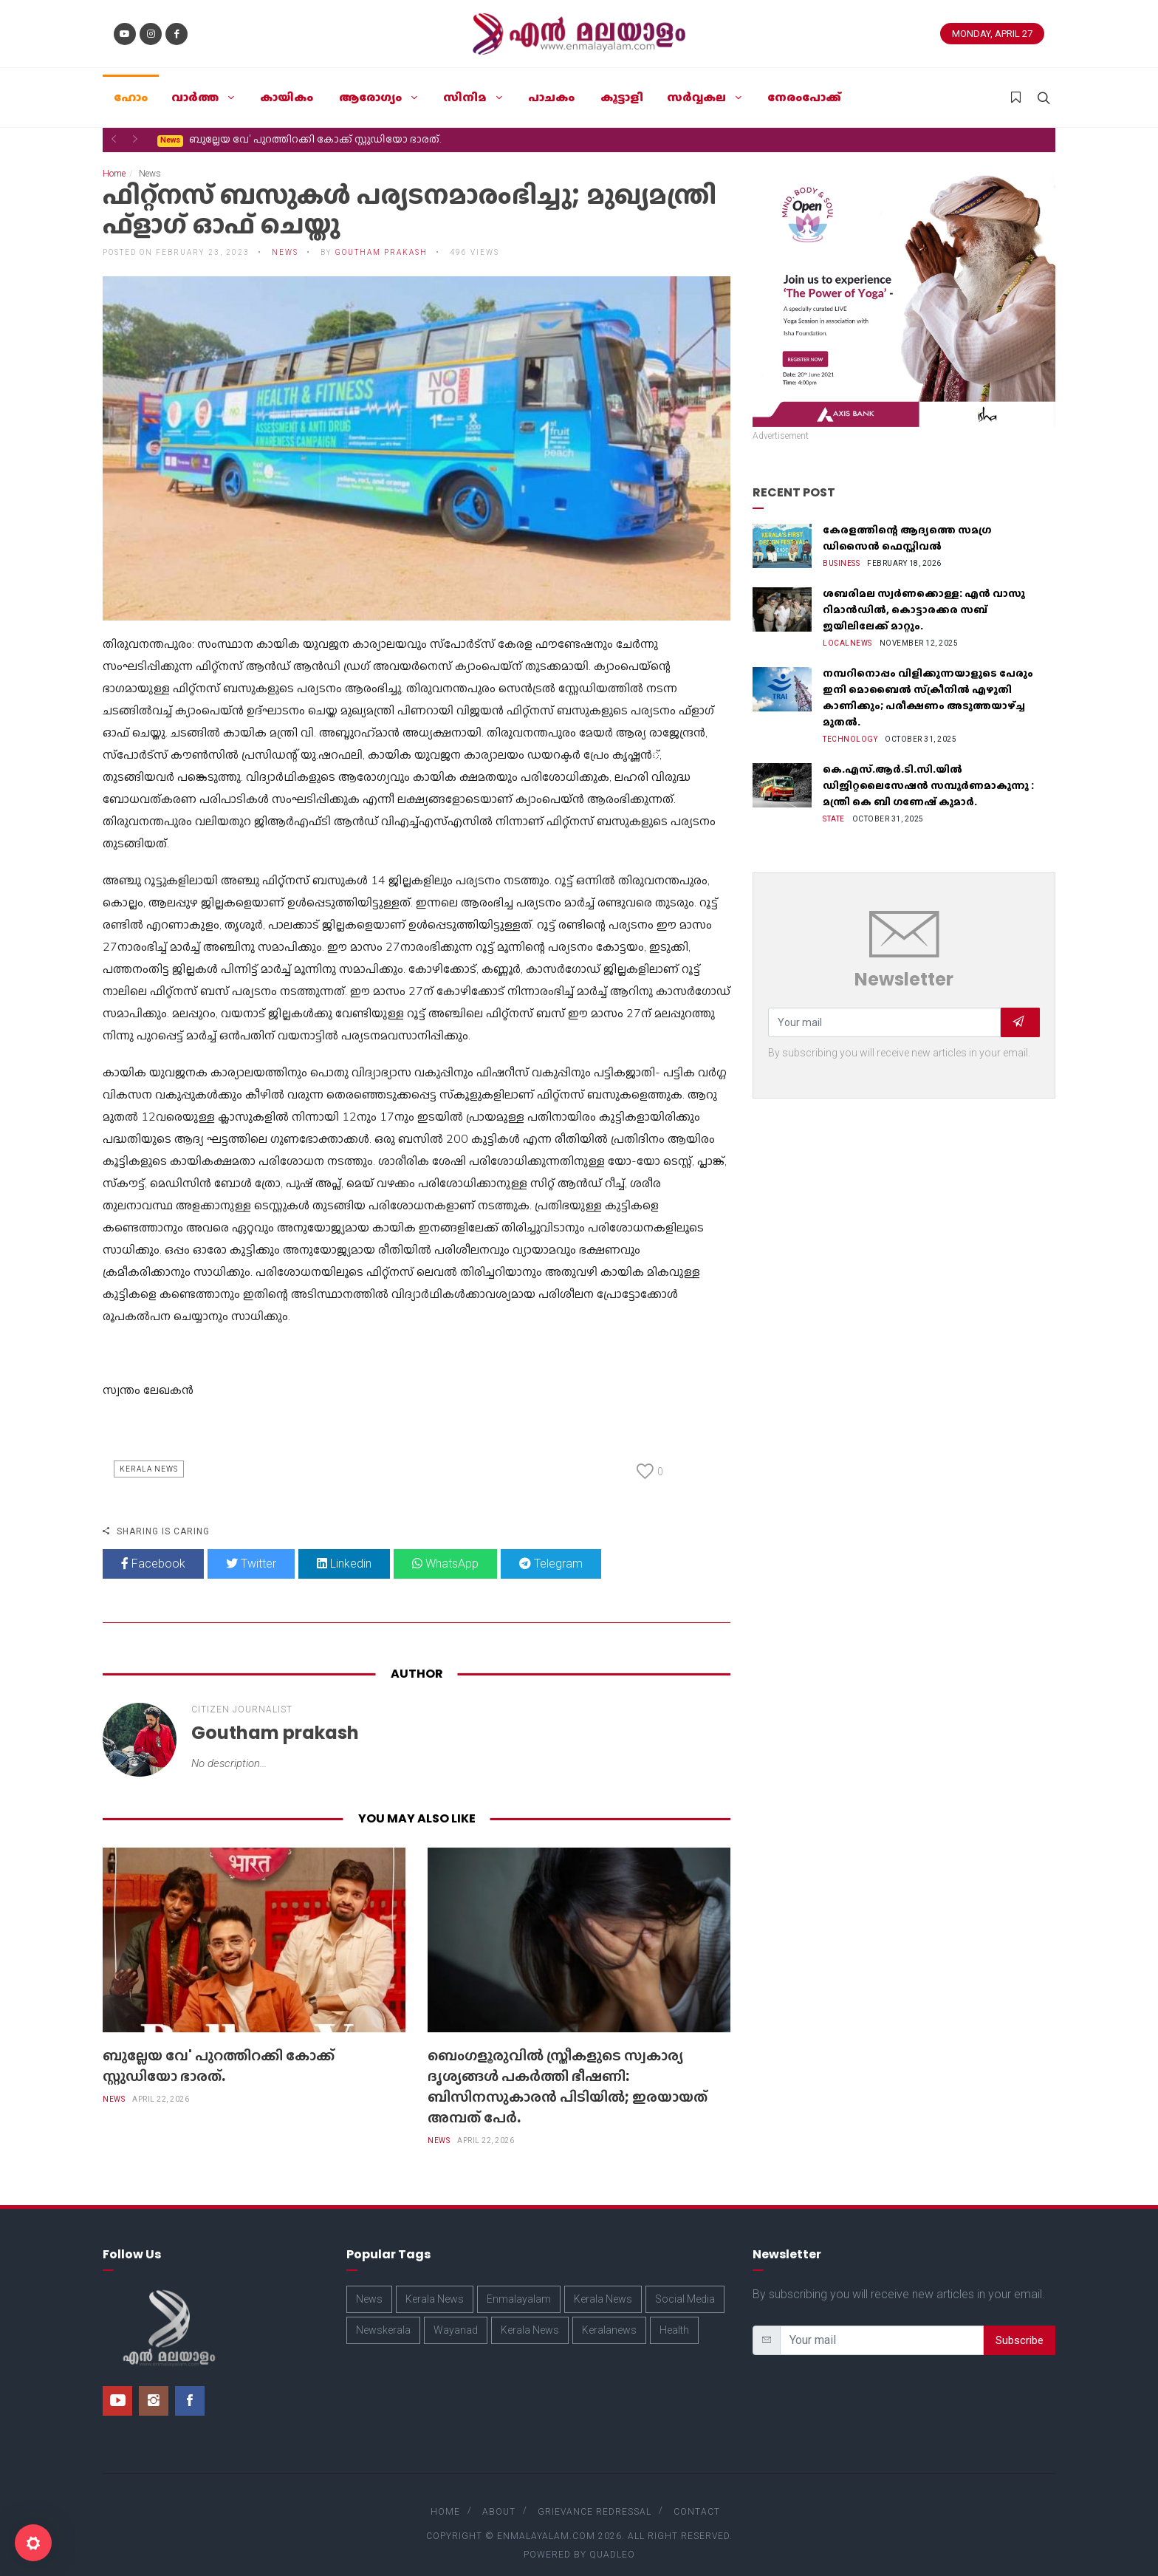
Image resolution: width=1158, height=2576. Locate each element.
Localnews (847, 628)
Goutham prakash (381, 237)
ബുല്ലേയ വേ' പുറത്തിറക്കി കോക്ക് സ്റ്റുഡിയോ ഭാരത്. (219, 2050)
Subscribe (1020, 2325)
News (285, 237)
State (834, 804)
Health (674, 2315)
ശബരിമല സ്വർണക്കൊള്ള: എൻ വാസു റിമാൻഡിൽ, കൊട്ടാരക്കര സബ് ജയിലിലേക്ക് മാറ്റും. (924, 594)
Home (114, 159)
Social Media (685, 2284)
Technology (850, 724)
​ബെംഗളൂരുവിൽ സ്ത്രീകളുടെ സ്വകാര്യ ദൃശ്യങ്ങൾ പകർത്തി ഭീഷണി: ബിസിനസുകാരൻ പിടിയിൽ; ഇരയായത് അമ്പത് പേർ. (568, 2071)
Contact (697, 2497)
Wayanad (456, 2315)
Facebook (153, 1549)
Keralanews (609, 2315)
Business (841, 548)
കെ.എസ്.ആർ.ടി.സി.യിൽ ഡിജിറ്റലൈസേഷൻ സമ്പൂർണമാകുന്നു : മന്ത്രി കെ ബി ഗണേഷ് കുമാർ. (928, 770)
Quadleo (612, 2540)
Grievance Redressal (594, 2497)
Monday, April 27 (992, 33)
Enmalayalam (519, 2284)
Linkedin (344, 1549)
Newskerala (383, 2315)
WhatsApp (445, 1549)
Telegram (551, 1549)
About (498, 2497)
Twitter (251, 1549)
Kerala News (149, 1454)
